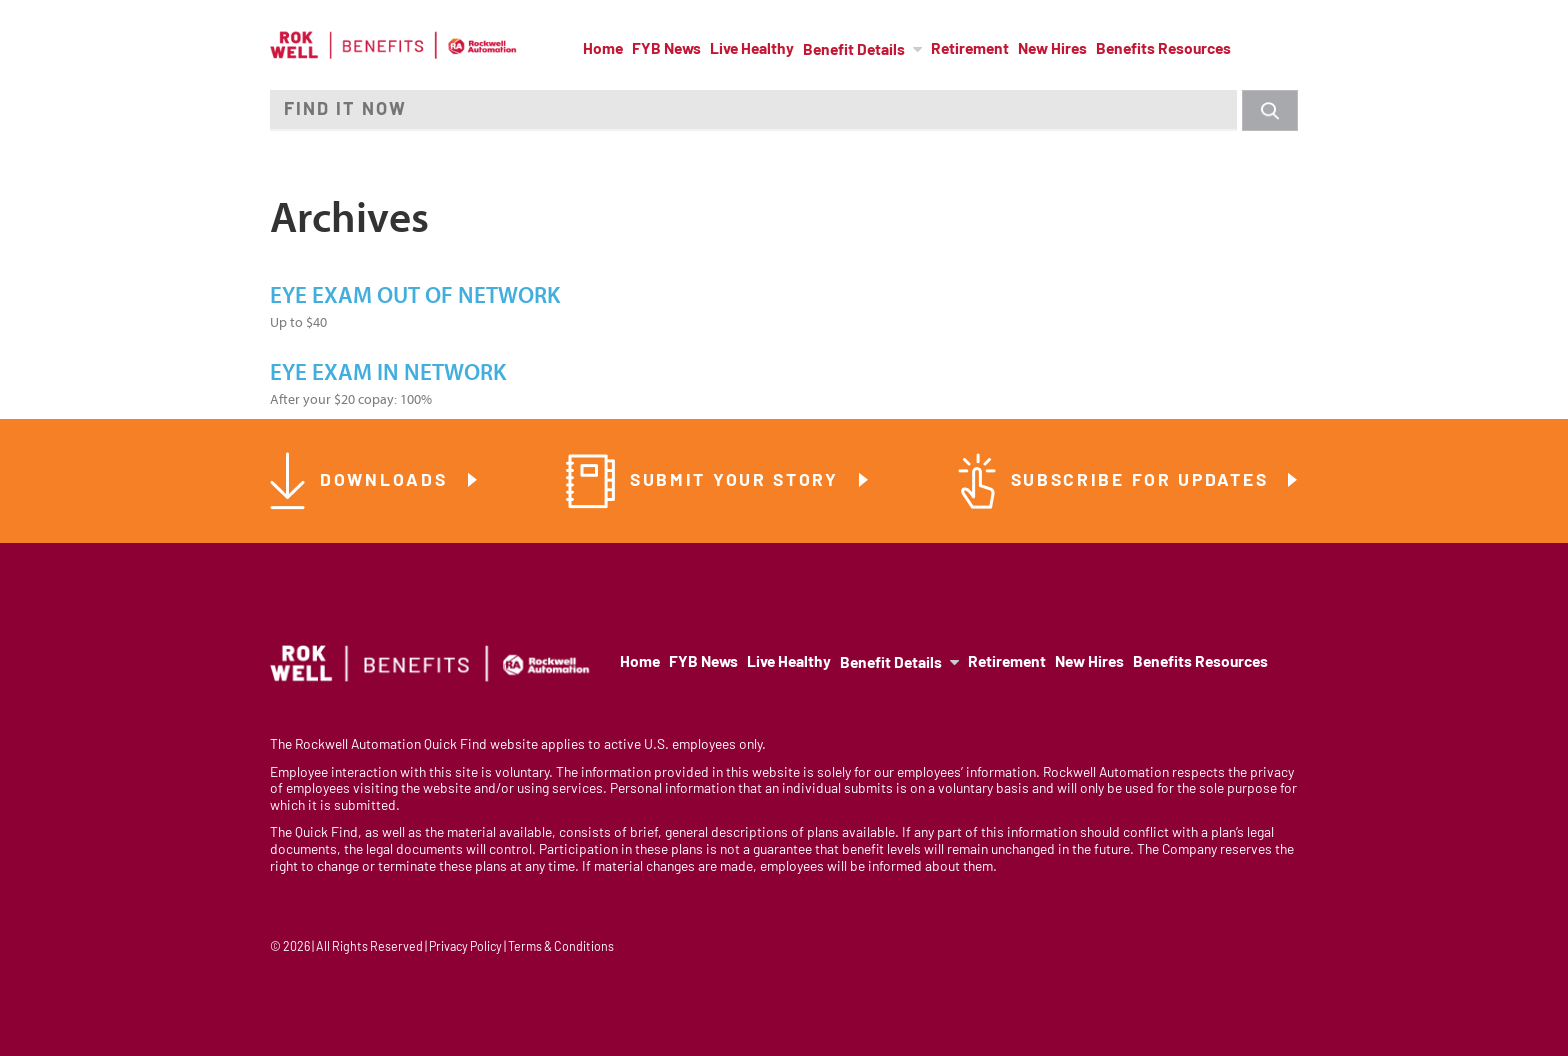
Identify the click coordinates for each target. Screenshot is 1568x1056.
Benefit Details (854, 51)
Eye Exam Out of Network (415, 296)
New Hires (1052, 50)
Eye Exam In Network (388, 373)
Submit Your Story (738, 481)
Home (603, 50)
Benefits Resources (1163, 50)
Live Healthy (752, 50)
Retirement (970, 50)
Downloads (387, 481)
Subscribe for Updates (1143, 481)
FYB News (666, 50)
